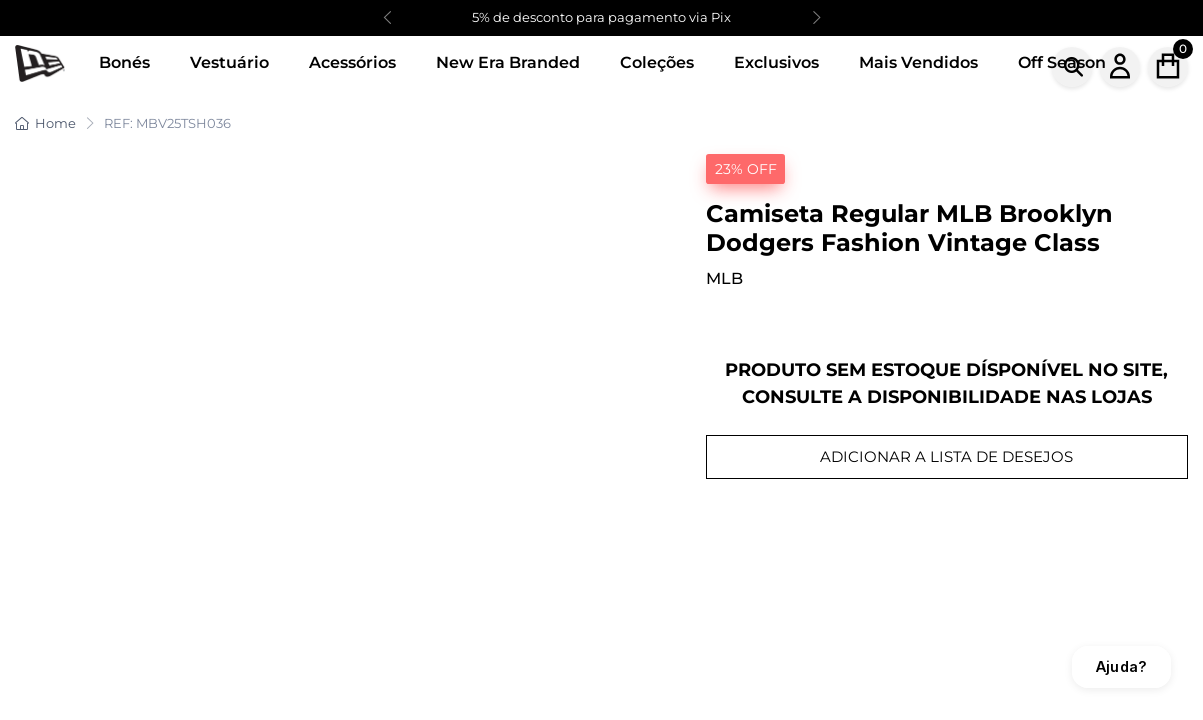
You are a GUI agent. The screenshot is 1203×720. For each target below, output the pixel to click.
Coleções (657, 62)
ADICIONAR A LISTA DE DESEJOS (946, 456)
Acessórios (352, 62)
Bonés (124, 62)
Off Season (1062, 62)
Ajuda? (1121, 666)
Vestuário (229, 62)
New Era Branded (508, 62)
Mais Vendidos (918, 62)
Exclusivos (776, 62)
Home (45, 123)
